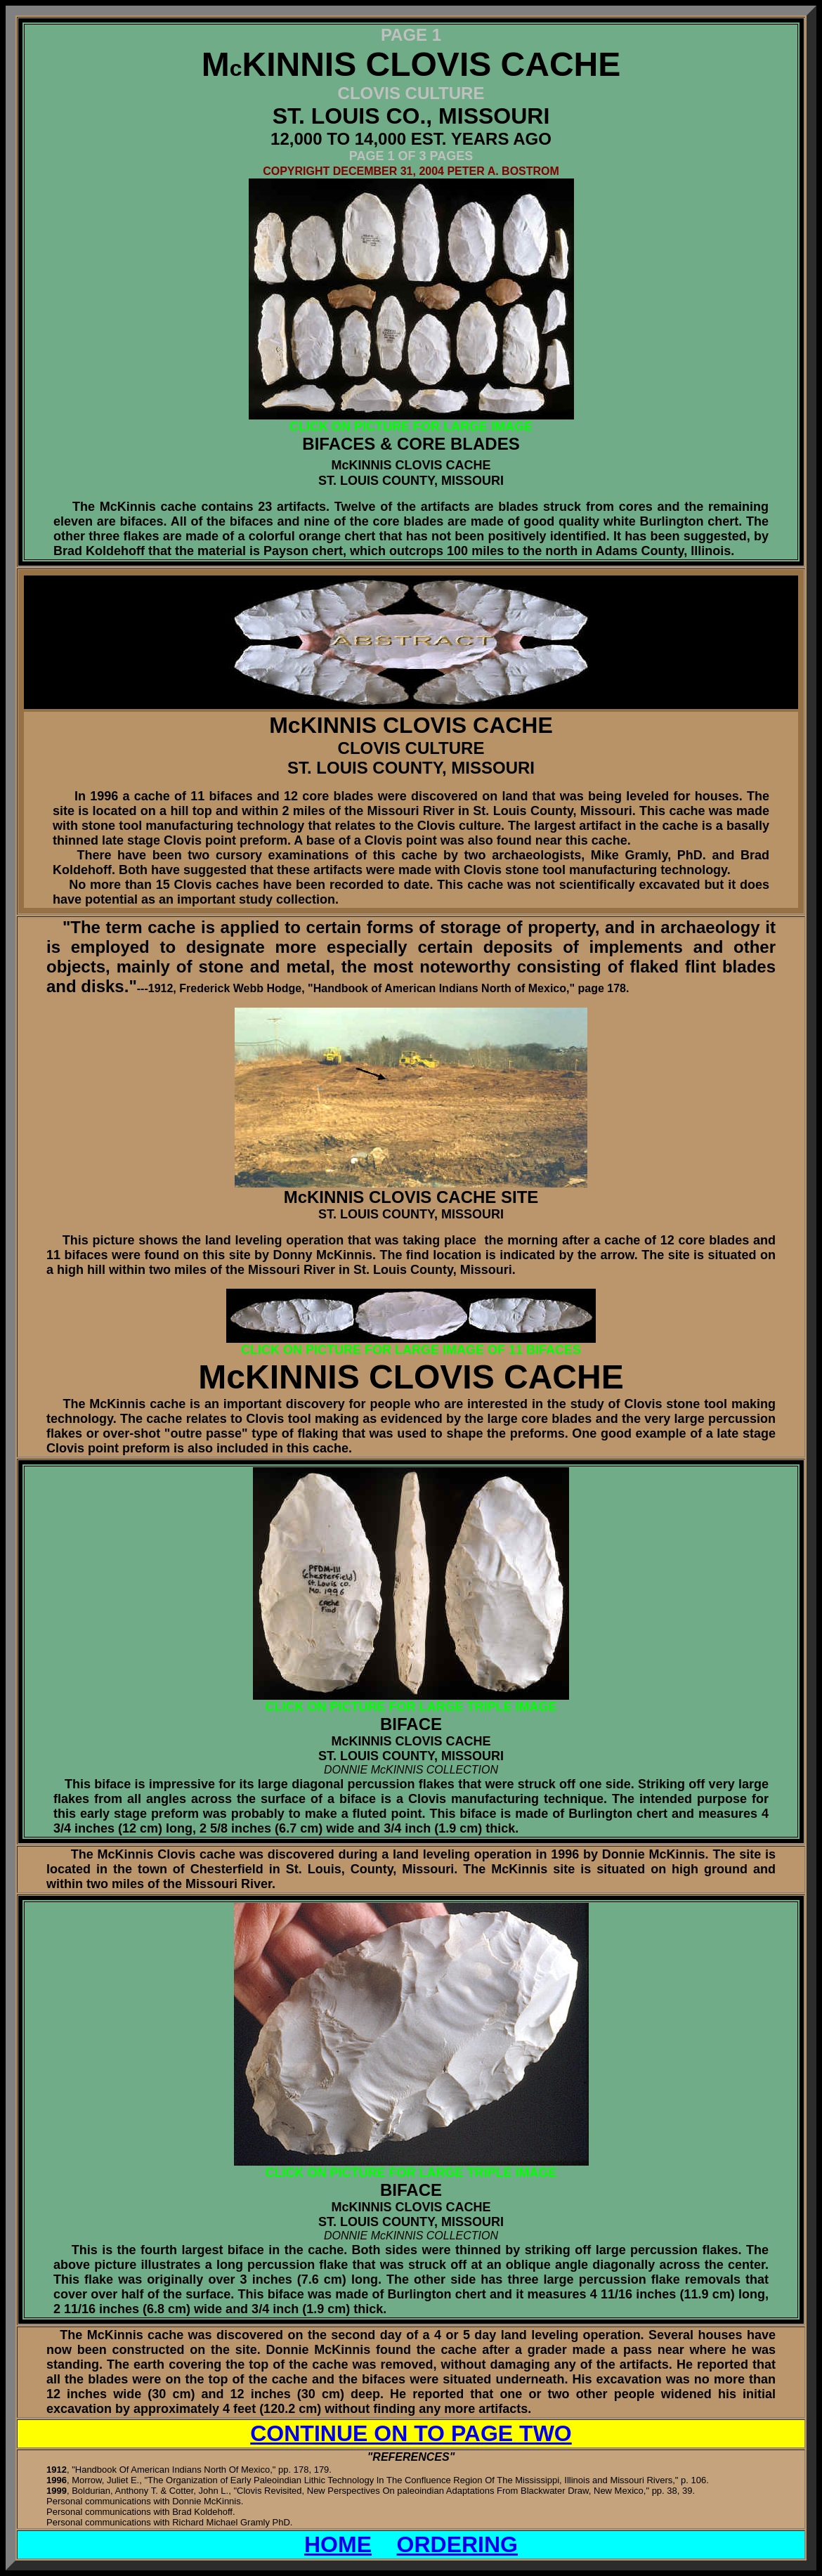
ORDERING (457, 2544)
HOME (338, 2544)
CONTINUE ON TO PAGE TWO (410, 2433)
